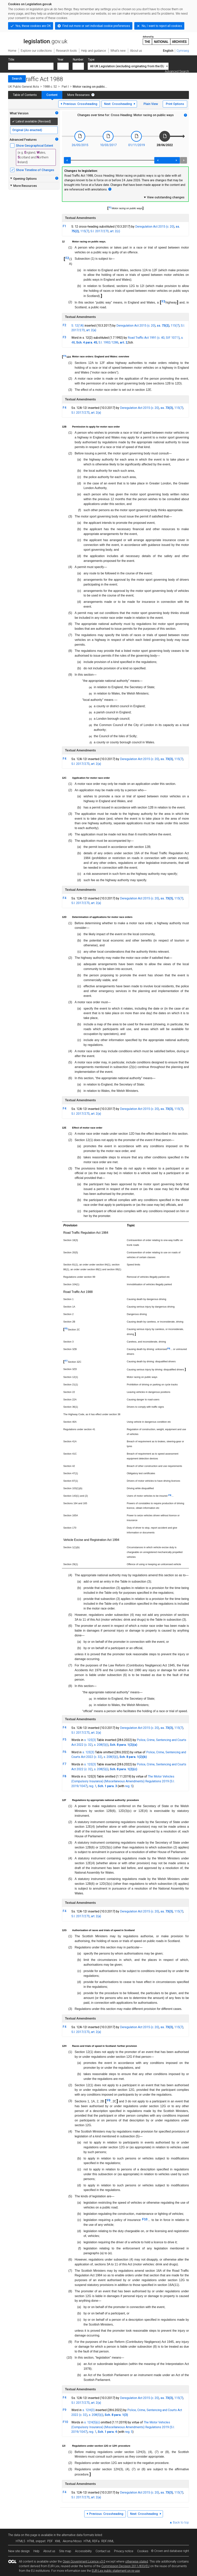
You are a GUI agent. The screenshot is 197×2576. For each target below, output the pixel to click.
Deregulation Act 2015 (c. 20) (154, 226)
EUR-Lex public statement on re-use (116, 2571)
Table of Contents (25, 95)
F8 (169, 1495)
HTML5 (20, 2541)
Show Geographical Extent (34, 145)
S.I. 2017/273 (99, 231)
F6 (168, 1348)
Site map (65, 2551)
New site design (19, 2551)
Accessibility (83, 2551)
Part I (65, 86)
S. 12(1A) (77, 325)
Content (52, 95)
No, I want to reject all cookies (162, 26)
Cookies (142, 2551)
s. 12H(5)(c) (92, 2422)
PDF (50, 2541)
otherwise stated (136, 2561)
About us (49, 2551)
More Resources (78, 95)
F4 (64, 355)
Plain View (151, 104)
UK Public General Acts (23, 86)
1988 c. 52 (50, 86)
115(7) (84, 231)
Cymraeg (183, 50)
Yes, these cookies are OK (33, 26)
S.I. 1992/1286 (108, 342)
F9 (108, 2100)
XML (58, 2541)
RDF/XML (107, 2541)
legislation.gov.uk (37, 40)
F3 (163, 301)
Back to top (181, 2522)
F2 (67, 258)
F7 (66, 1360)
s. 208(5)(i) (101, 1745)
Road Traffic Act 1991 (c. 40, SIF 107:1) (154, 337)
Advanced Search (177, 71)
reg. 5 (129, 1786)
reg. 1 (92, 1786)
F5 (66, 1328)
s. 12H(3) (88, 2410)
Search (17, 78)
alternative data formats (78, 2535)
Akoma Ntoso (72, 2541)
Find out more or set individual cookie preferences (96, 26)
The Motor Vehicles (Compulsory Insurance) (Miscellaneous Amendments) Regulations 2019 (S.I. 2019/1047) (123, 1781)
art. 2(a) (91, 330)
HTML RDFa (91, 2541)
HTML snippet (36, 2541)
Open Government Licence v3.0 (84, 2561)
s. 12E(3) (90, 1740)
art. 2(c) (115, 231)
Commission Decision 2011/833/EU (125, 2566)
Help (36, 2551)
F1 (110, 207)
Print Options (175, 104)
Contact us (103, 2551)
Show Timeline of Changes (35, 170)
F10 (145, 2219)
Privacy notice (123, 2551)
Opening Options (23, 178)
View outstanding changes (163, 197)
